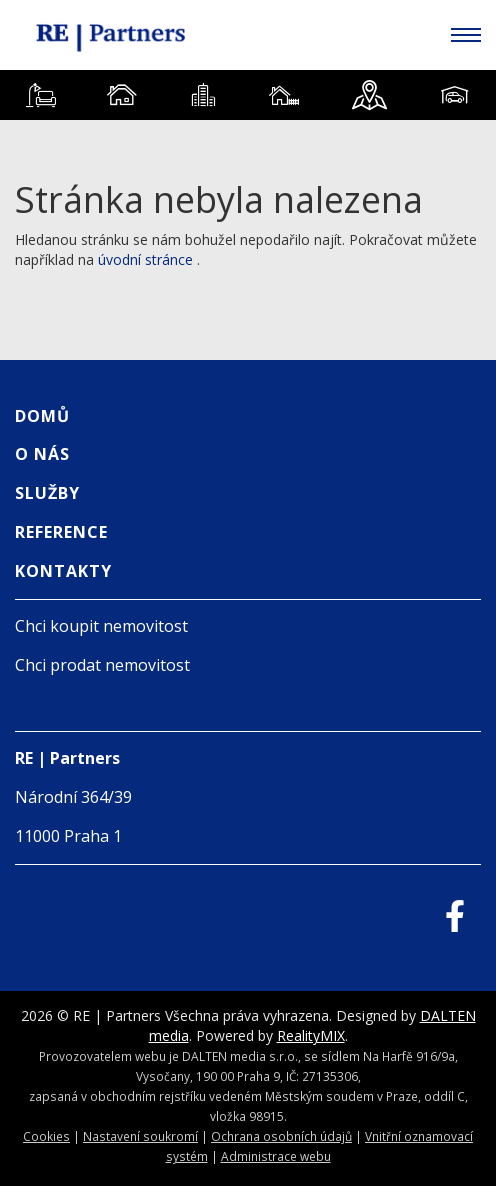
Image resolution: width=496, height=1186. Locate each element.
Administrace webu (276, 1156)
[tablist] (248, 95)
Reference (61, 532)
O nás (42, 454)
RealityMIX (311, 1035)
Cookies (46, 1136)
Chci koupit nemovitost (101, 626)
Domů (42, 416)
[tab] (40, 95)
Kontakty (63, 571)
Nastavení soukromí (140, 1136)
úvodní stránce (145, 259)
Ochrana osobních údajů (281, 1136)
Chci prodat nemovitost (102, 665)
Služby (47, 493)
